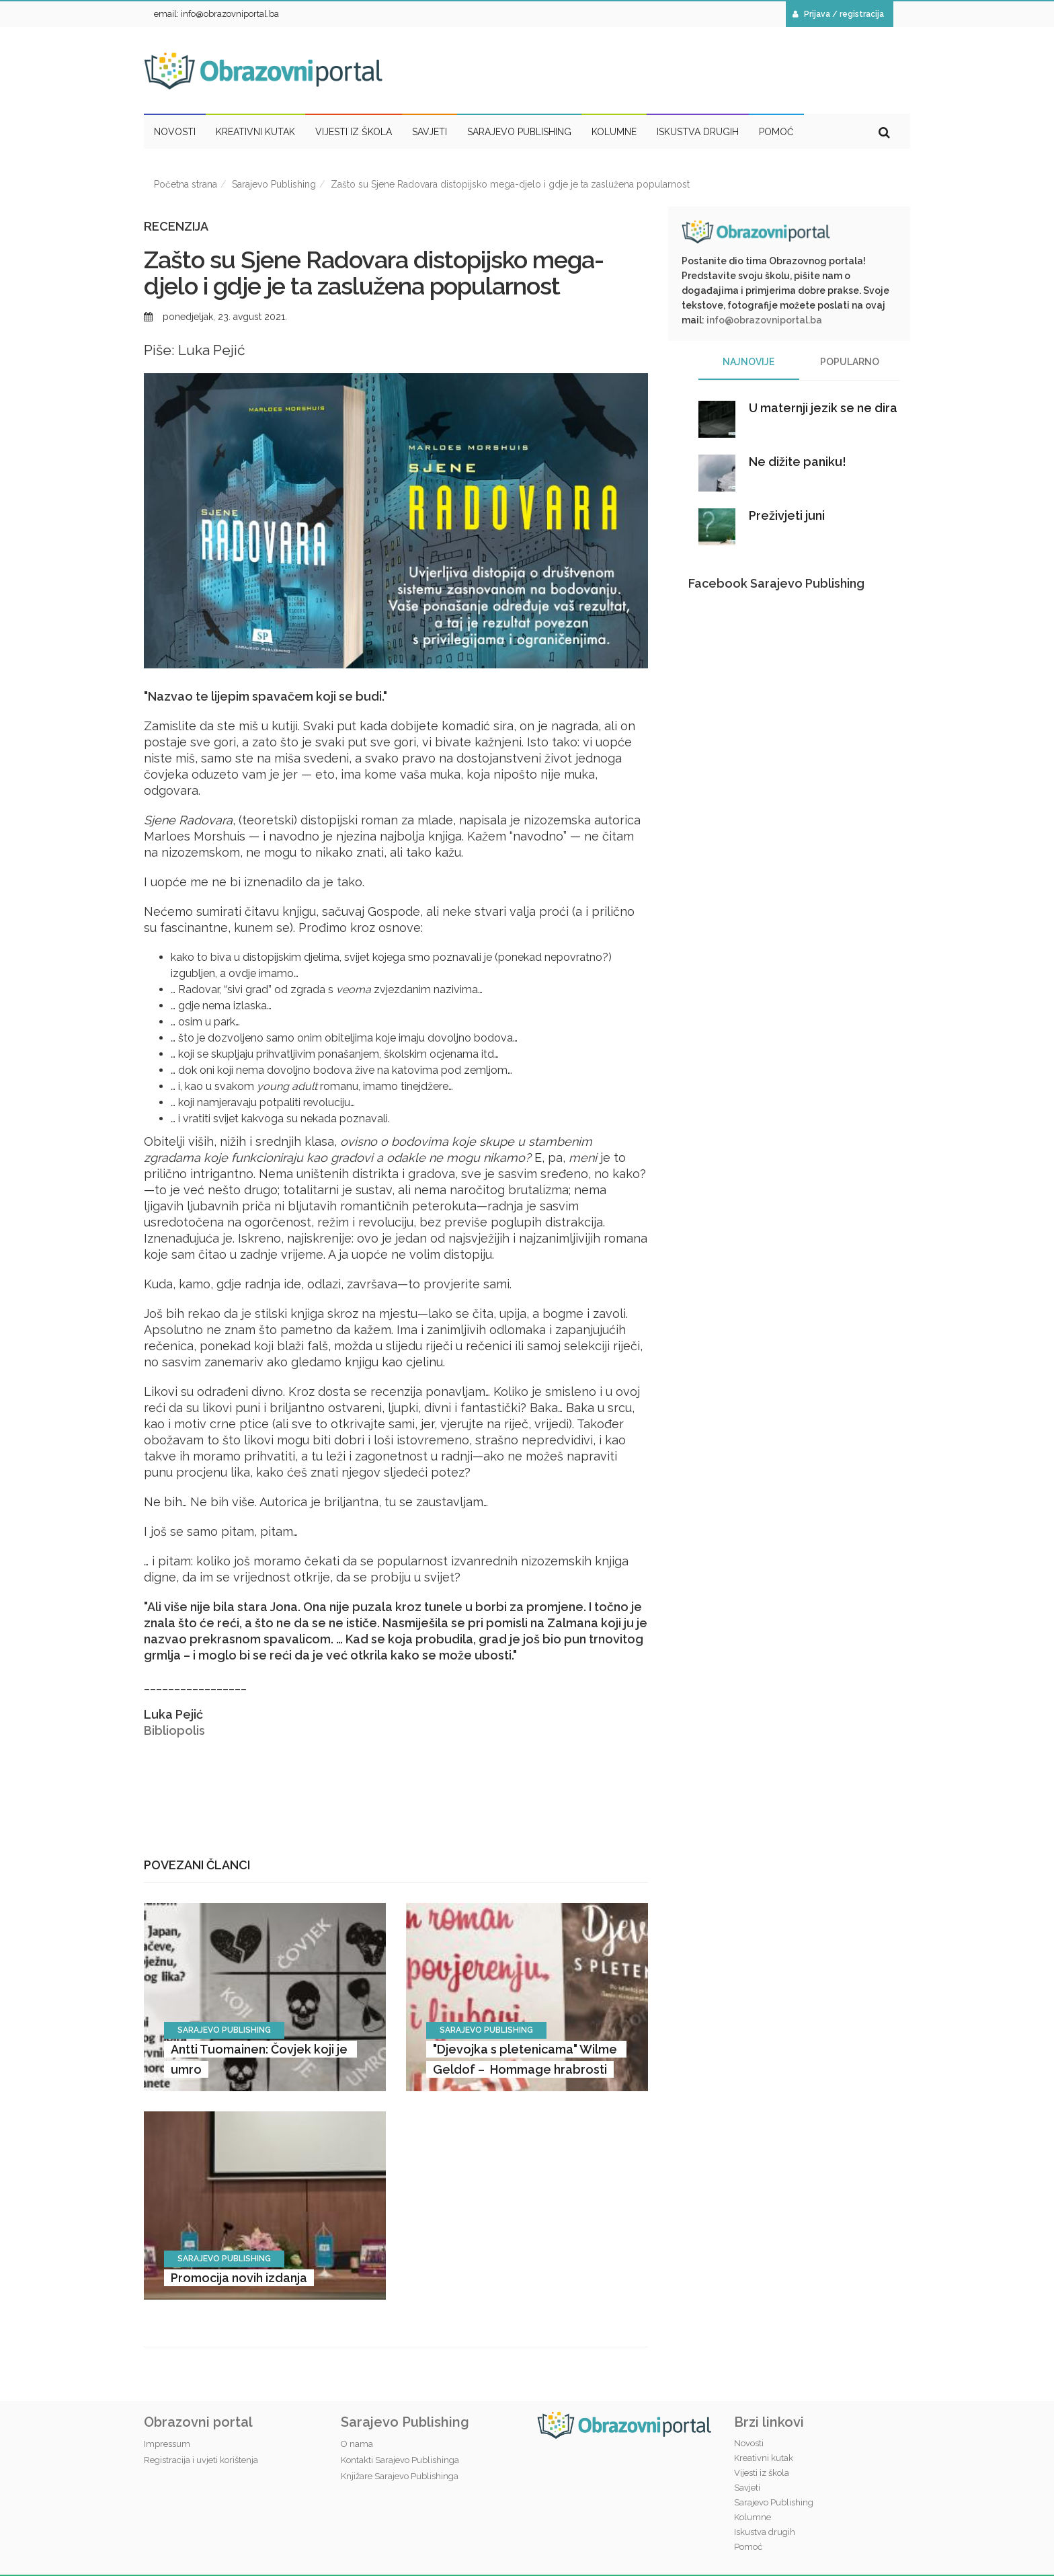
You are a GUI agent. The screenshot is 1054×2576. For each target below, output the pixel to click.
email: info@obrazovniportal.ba (216, 14)
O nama (357, 2444)
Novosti (749, 2443)
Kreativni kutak (763, 2458)
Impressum (167, 2444)
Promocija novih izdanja (239, 2278)
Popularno (849, 361)
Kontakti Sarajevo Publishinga (400, 2460)
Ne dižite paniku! (797, 462)
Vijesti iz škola (761, 2473)
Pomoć (748, 2547)
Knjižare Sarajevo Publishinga (399, 2476)
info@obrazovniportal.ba (764, 320)
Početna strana (185, 184)
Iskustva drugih (764, 2532)
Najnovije (748, 361)
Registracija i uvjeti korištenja (201, 2460)
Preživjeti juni (787, 515)
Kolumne (752, 2517)
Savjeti (747, 2488)
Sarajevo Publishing (274, 184)
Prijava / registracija (838, 14)
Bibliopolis (174, 1730)
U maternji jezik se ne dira (823, 408)
